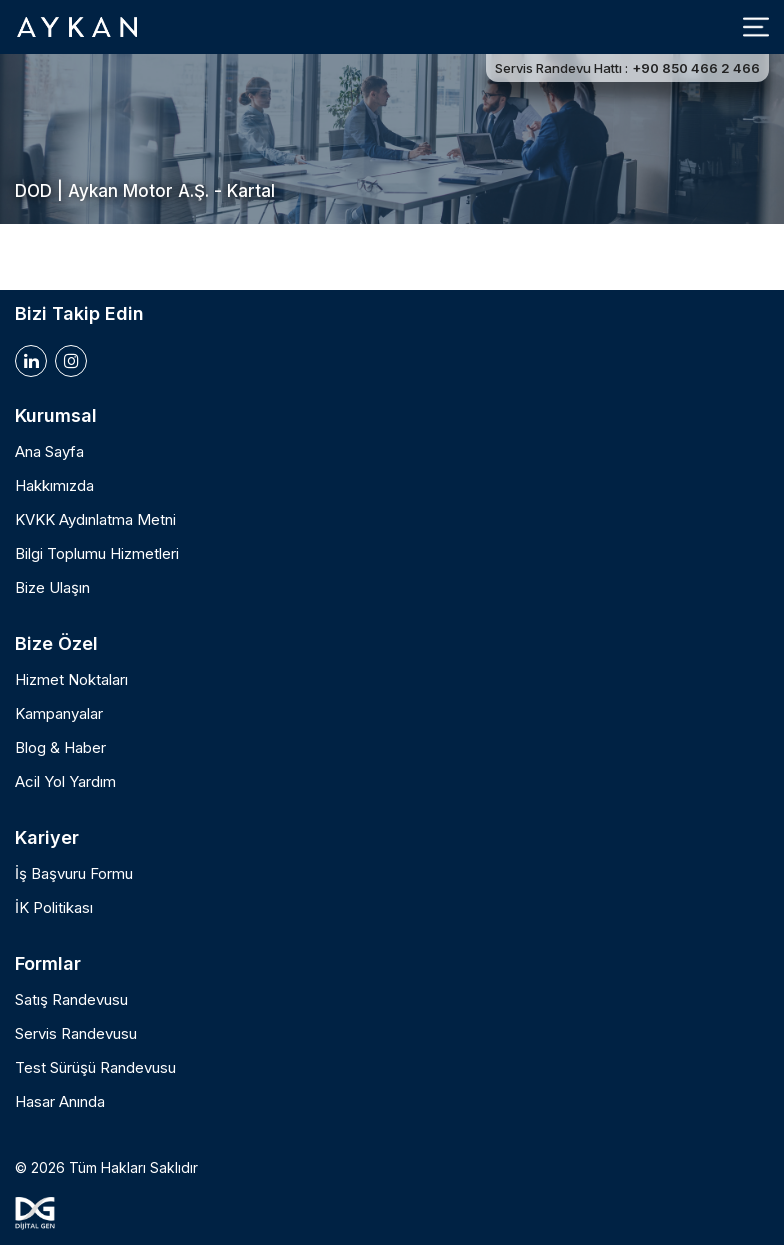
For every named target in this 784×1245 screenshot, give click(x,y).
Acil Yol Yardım (65, 782)
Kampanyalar (59, 714)
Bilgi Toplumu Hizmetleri (97, 554)
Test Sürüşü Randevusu (95, 1068)
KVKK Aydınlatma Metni (95, 520)
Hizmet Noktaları (71, 680)
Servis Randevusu (76, 1034)
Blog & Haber (60, 748)
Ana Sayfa (49, 452)
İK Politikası (54, 908)
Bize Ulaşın (52, 588)
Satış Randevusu (71, 1000)
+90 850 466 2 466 (696, 68)
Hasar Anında (60, 1102)
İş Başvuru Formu (74, 874)
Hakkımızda (54, 486)
